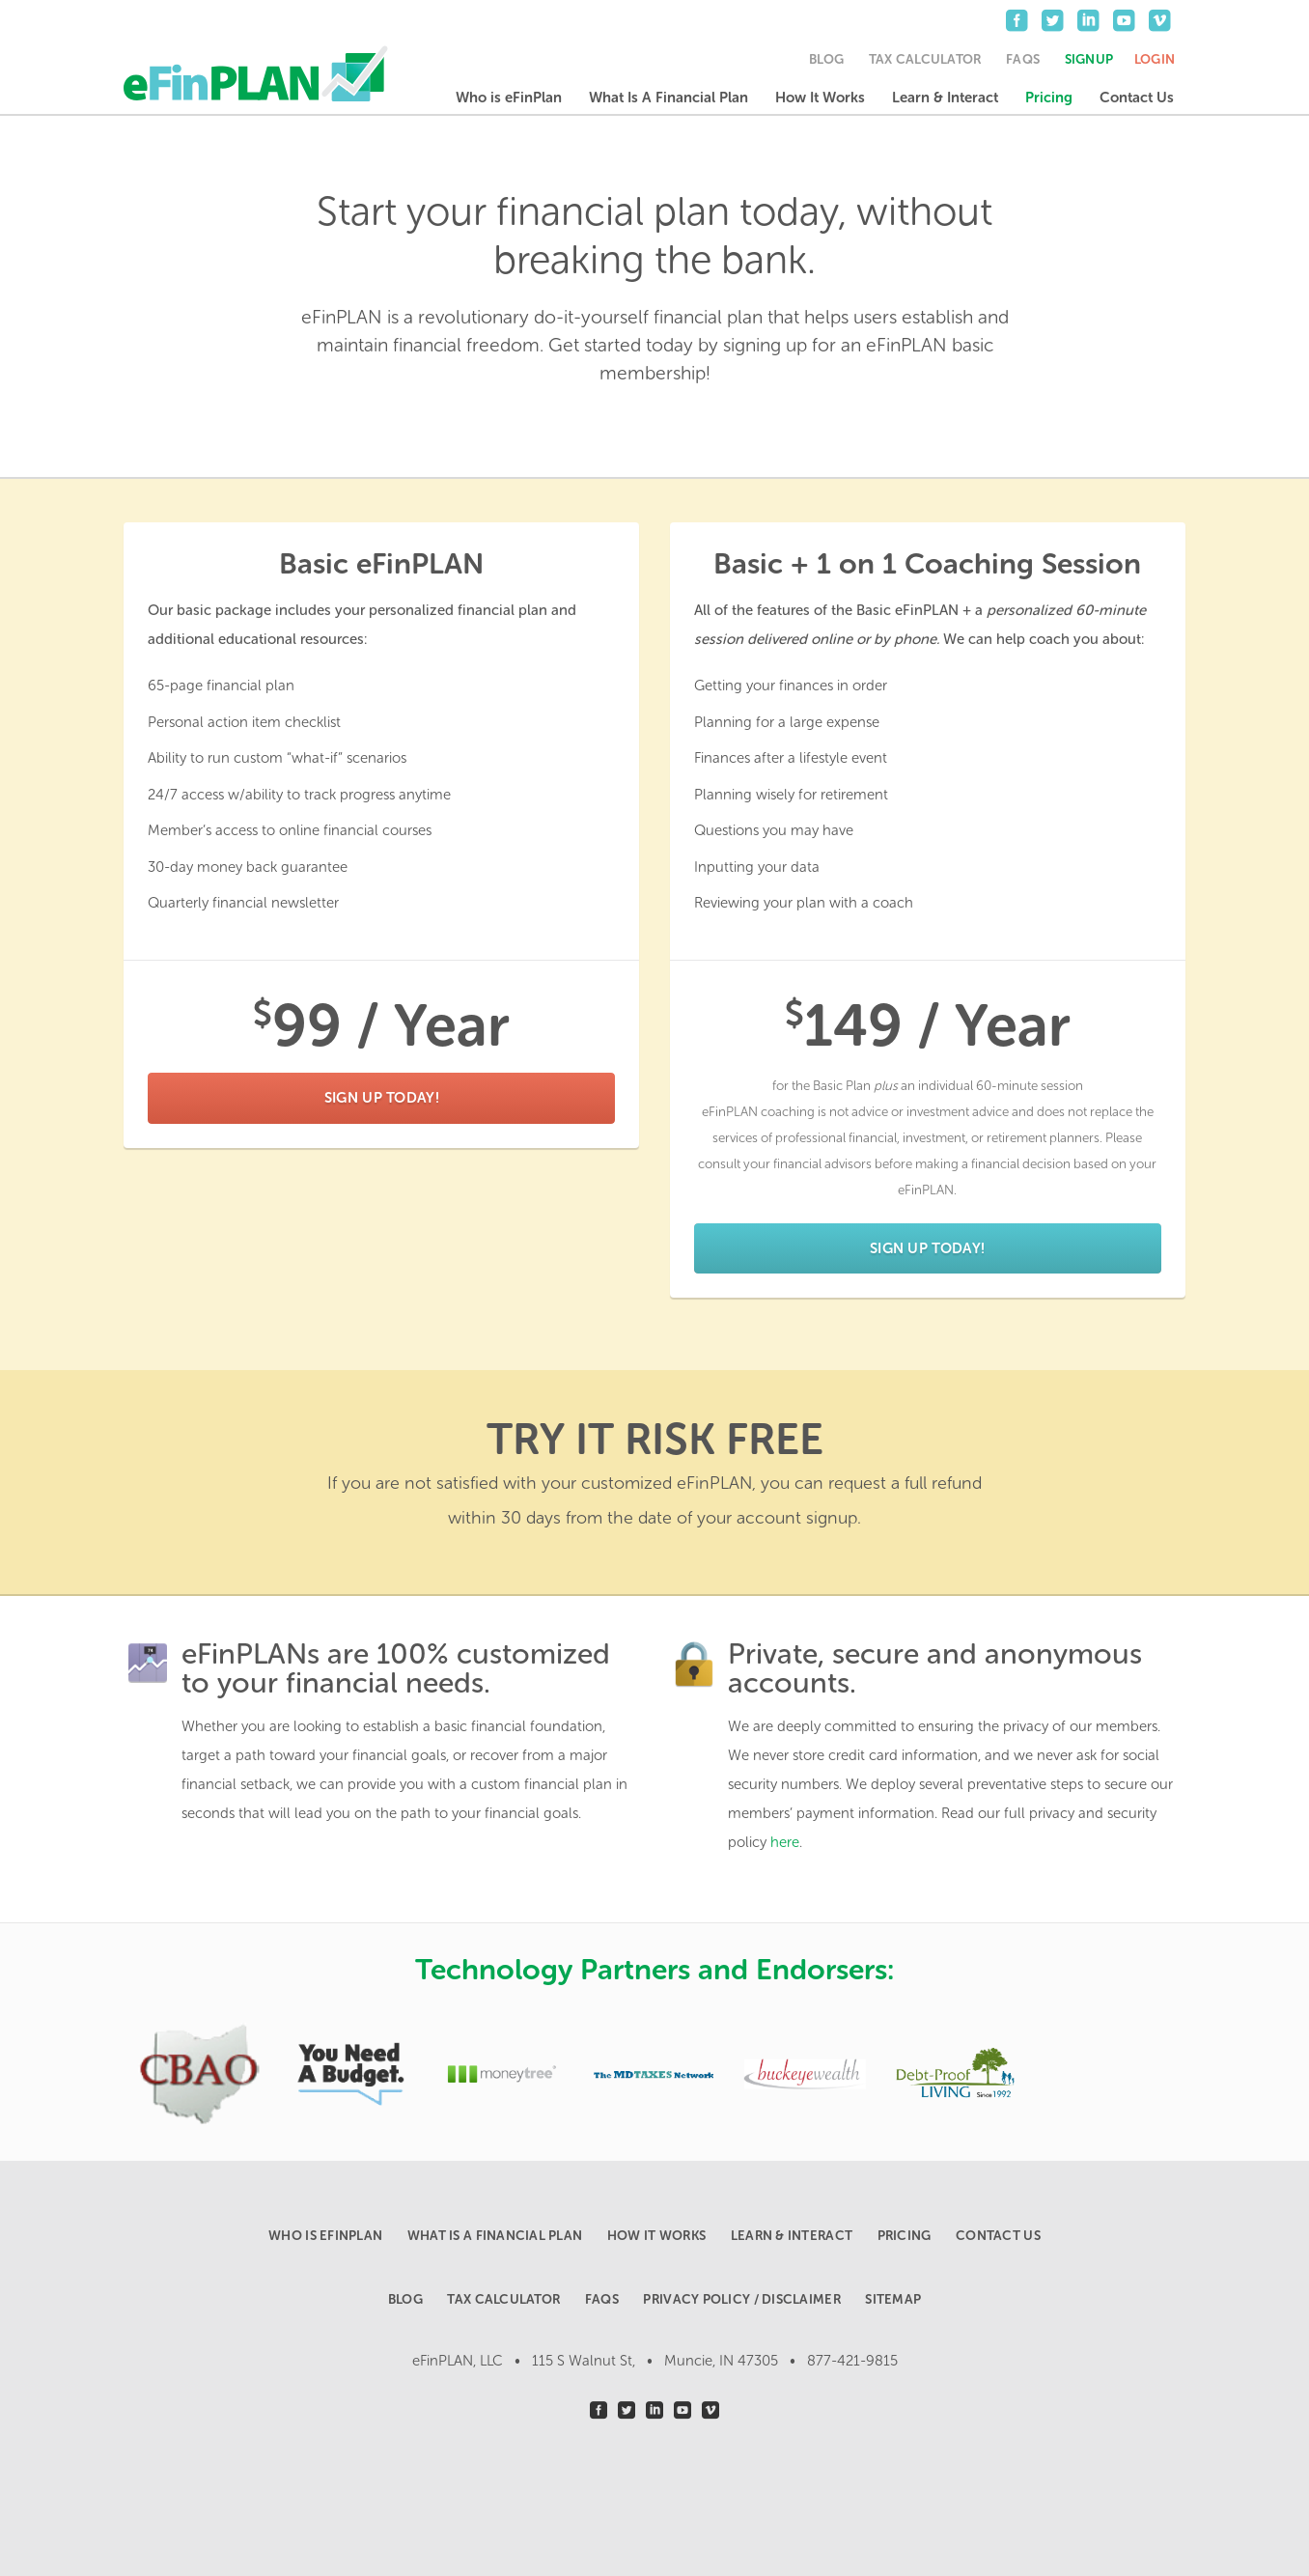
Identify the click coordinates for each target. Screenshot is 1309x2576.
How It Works (820, 97)
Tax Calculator (925, 59)
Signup (1089, 59)
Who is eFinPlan (509, 97)
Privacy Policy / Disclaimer (741, 2299)
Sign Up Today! (381, 1097)
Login (1154, 59)
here (784, 1842)
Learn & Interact (945, 97)
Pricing (1048, 97)
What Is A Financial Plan (668, 97)
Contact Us (1137, 97)
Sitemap (893, 2299)
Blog (826, 59)
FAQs (1023, 59)
